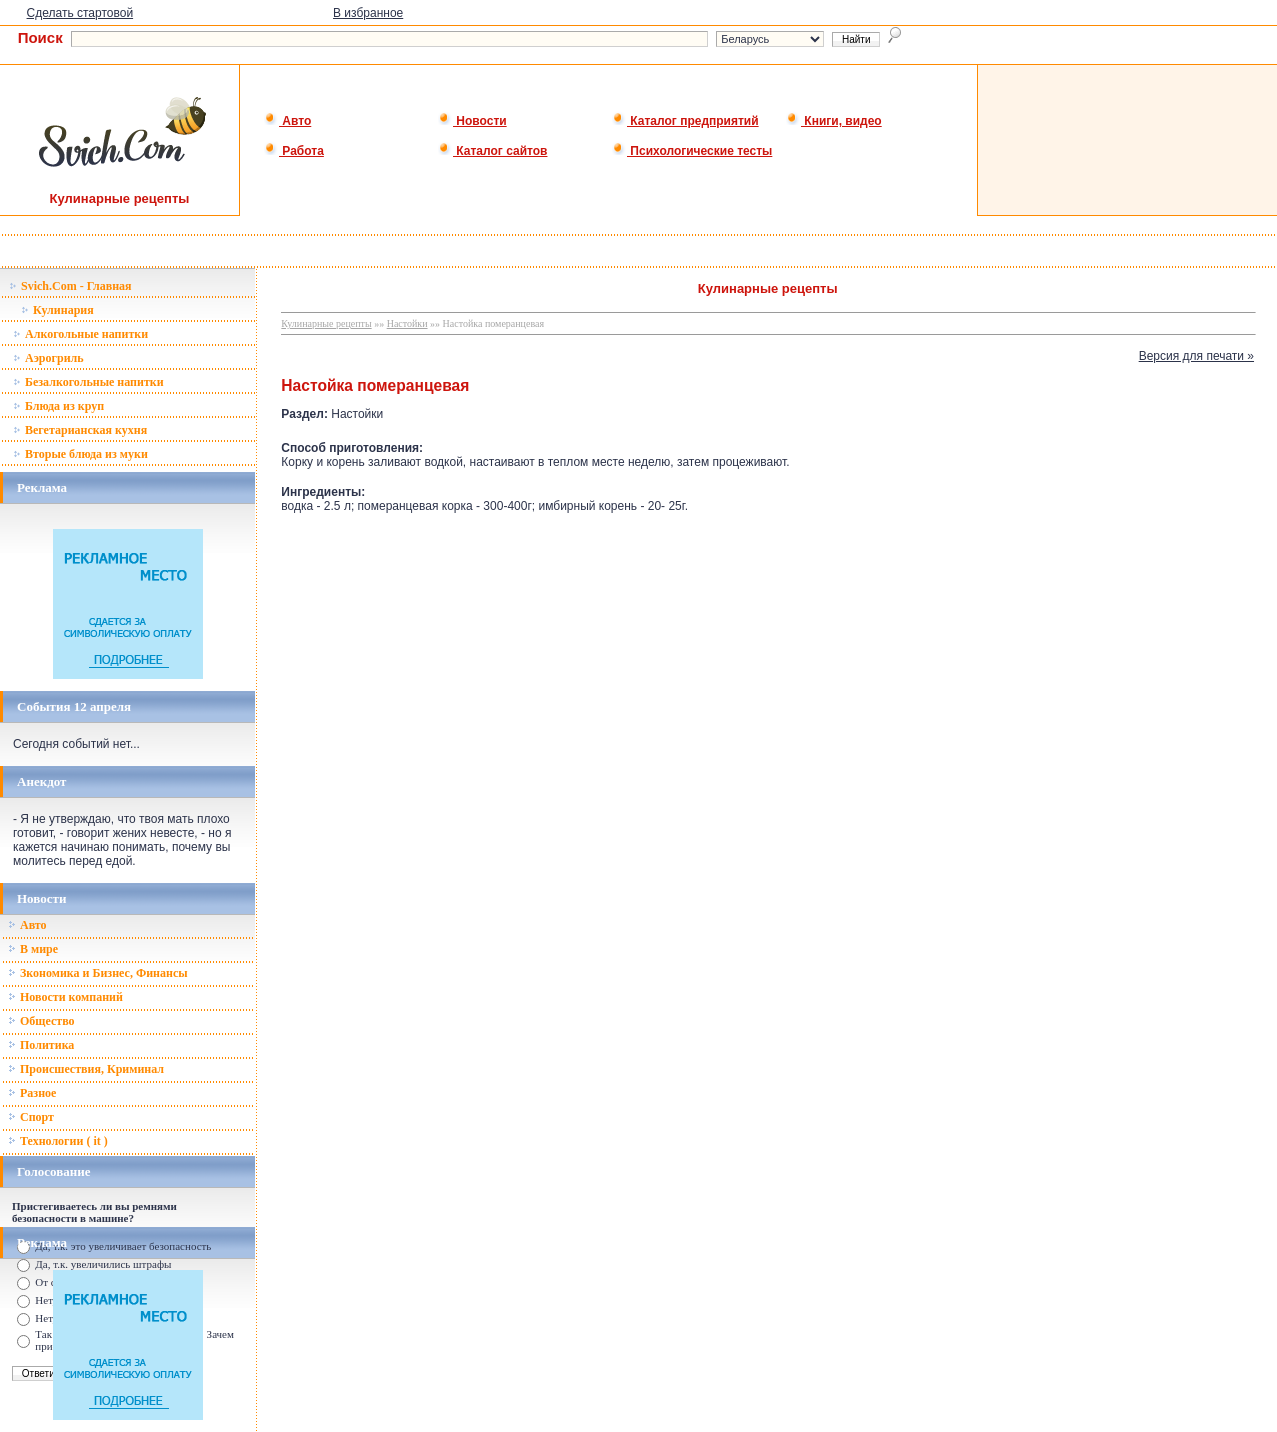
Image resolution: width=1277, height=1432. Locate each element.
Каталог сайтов (492, 151)
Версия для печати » (1196, 356)
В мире (33, 949)
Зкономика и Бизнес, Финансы (98, 973)
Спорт (31, 1117)
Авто (287, 121)
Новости (472, 121)
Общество (41, 1021)
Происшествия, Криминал (86, 1069)
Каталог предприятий (685, 121)
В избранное (368, 13)
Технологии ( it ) (58, 1141)
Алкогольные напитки (80, 334)
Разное (32, 1093)
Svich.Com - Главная (70, 286)
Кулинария (57, 310)
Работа (294, 151)
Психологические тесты (692, 151)
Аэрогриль (48, 358)
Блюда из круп (58, 406)
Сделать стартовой (80, 13)
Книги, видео (834, 121)
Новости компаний (65, 997)
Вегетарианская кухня (80, 430)
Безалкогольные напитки (88, 382)
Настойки (407, 323)
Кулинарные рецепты (326, 323)
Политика (41, 1045)
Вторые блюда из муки (80, 454)
